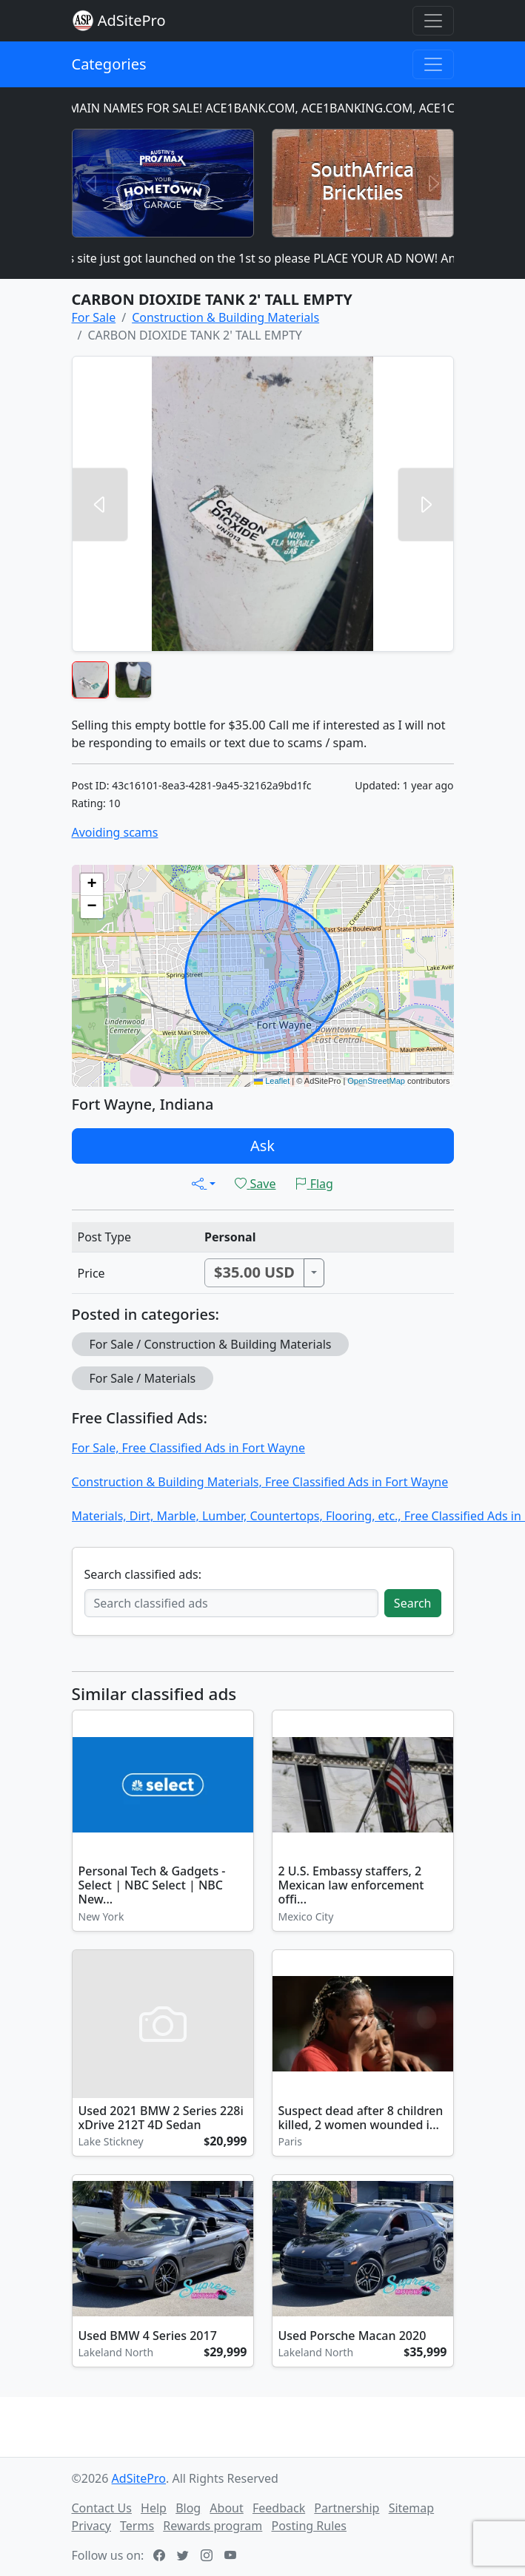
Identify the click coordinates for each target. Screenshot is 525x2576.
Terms (137, 2526)
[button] (92, 885)
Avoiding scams (115, 832)
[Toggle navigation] (433, 21)
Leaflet (272, 1080)
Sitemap (412, 2508)
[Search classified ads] (231, 1603)
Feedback (279, 2508)
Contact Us (102, 2508)
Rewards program (212, 2526)
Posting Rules (308, 2526)
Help (154, 2508)
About (226, 2508)
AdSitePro (132, 20)
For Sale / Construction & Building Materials (211, 1344)
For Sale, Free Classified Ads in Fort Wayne (188, 1448)
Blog (188, 2508)
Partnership (346, 2508)
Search (413, 1603)
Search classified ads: (142, 1574)
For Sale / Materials (143, 1378)
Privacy (91, 2526)
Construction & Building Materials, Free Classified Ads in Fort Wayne (260, 1482)
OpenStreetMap (376, 1080)
